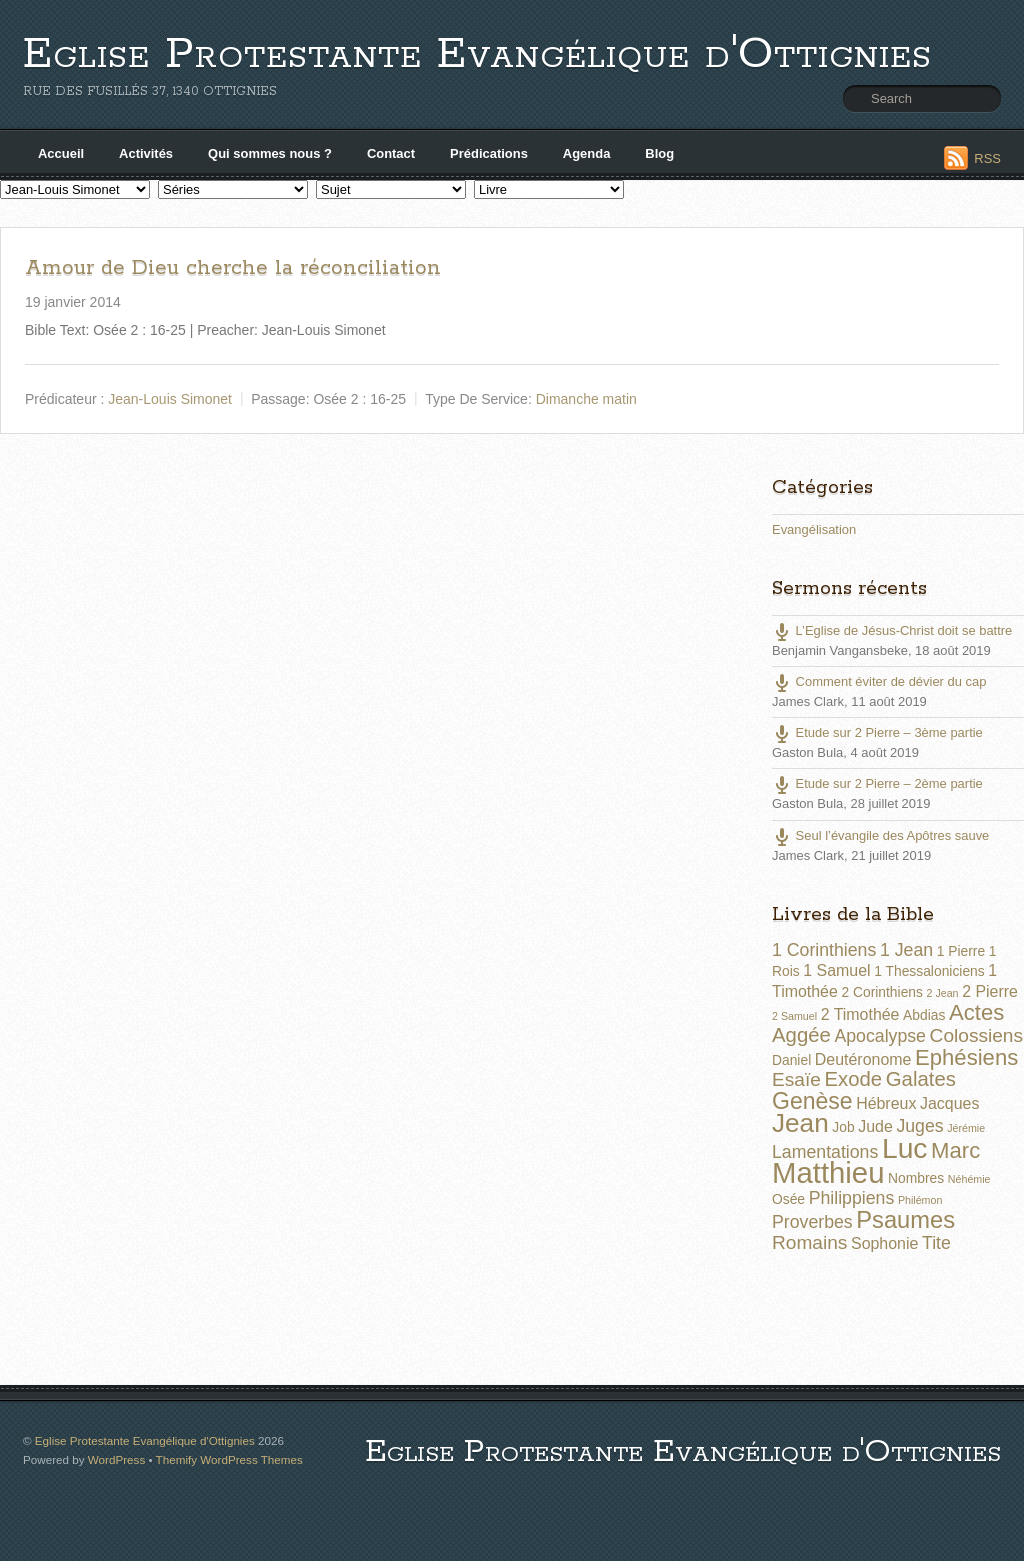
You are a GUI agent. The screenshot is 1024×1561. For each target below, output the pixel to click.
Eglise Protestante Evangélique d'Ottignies (477, 54)
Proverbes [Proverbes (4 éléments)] (812, 1222)
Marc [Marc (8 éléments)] (955, 1150)
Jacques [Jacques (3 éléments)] (949, 1103)
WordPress (116, 1459)
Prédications (489, 153)
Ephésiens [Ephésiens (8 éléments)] (966, 1057)
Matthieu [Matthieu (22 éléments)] (828, 1172)
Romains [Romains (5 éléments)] (809, 1242)
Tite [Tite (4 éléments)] (936, 1243)
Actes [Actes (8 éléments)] (976, 1012)
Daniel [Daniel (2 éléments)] (791, 1060)
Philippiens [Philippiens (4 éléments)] (852, 1198)
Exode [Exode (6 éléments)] (853, 1079)
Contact (391, 153)
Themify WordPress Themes (229, 1459)
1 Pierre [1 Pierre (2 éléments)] (961, 951)
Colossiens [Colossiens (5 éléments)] (976, 1035)
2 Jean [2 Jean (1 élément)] (943, 993)
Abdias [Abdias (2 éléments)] (924, 1015)
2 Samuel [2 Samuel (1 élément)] (794, 1016)
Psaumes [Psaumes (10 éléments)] (905, 1220)
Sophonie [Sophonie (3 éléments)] (884, 1243)
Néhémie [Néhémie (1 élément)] (969, 1179)
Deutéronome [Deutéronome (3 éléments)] (863, 1059)
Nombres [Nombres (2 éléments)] (916, 1178)
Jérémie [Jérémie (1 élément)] (966, 1128)
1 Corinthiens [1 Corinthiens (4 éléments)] (824, 950)
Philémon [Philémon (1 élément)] (920, 1200)
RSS (987, 158)
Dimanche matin (586, 399)
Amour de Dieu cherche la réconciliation (233, 268)
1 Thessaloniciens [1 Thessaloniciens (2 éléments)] (929, 971)
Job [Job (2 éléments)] (843, 1127)
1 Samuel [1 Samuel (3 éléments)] (836, 970)
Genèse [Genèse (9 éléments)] (812, 1101)
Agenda (587, 153)
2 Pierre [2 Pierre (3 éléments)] (990, 991)
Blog (659, 153)
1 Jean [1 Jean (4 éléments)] (906, 950)
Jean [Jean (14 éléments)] (800, 1123)
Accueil (61, 153)
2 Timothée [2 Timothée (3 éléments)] (860, 1014)
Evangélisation (814, 529)
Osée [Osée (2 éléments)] (788, 1199)
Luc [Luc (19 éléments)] (905, 1148)
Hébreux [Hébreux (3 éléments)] (886, 1103)
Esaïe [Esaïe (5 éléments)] (796, 1079)
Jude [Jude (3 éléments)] (875, 1126)
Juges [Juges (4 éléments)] (919, 1126)
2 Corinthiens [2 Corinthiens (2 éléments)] (881, 992)
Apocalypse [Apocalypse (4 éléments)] (880, 1036)
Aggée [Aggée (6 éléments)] (801, 1035)
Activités (146, 153)
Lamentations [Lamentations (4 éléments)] (825, 1152)
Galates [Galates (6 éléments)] (921, 1079)
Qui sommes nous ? (270, 153)
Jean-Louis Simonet (170, 399)
